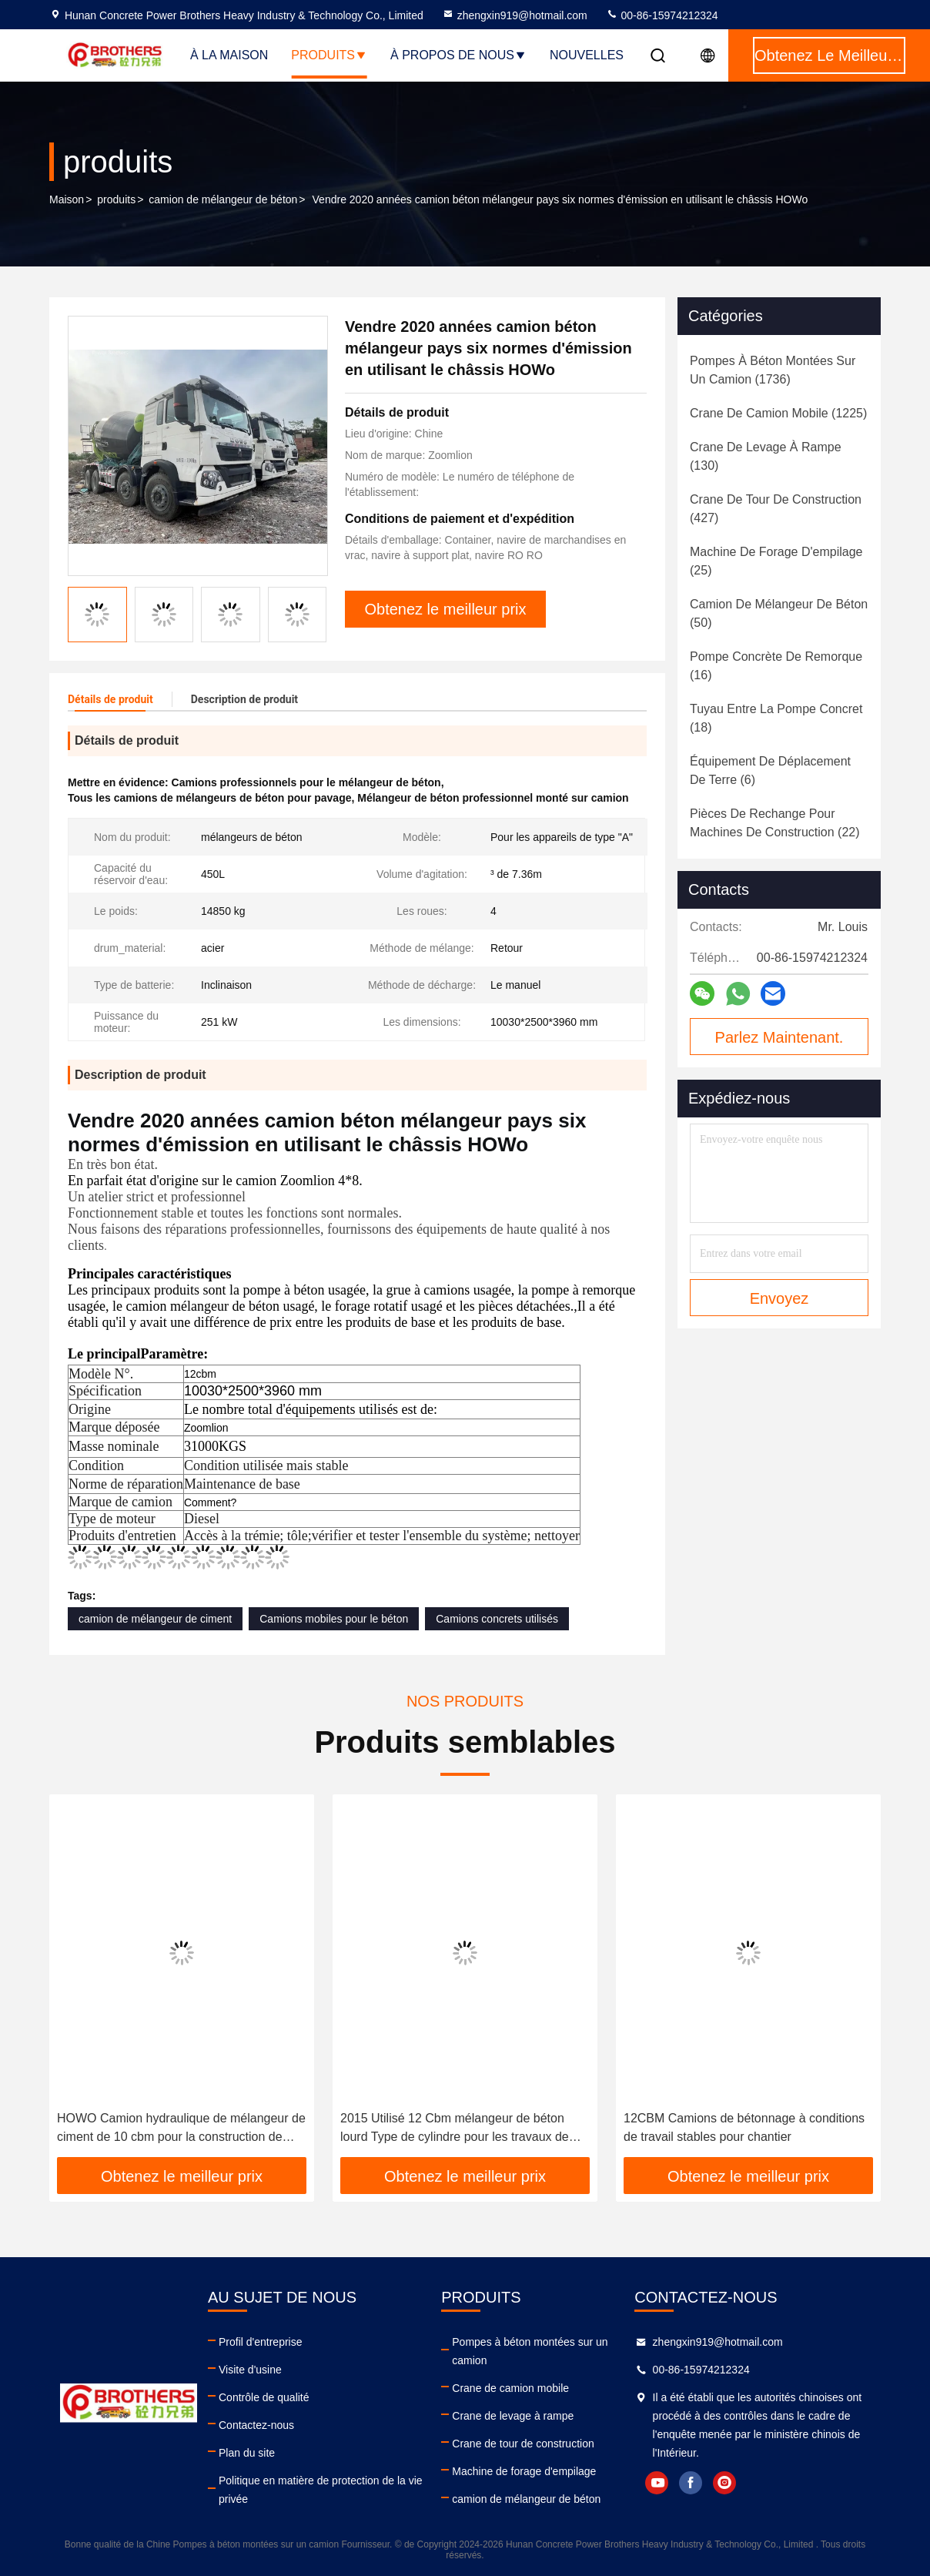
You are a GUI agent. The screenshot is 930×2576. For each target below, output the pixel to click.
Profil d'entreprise (261, 2342)
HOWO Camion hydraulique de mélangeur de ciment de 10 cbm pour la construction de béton (181, 2129)
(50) (779, 613)
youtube (656, 2482)
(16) (776, 666)
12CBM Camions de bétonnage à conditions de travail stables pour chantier (744, 2127)
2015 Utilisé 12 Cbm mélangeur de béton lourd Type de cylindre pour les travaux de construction (454, 2129)
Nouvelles (587, 55)
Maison (66, 199)
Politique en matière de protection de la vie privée (321, 2489)
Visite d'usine (250, 2369)
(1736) (772, 370)
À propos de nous (458, 55)
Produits (329, 55)
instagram (724, 2482)
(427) (775, 508)
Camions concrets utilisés (497, 1619)
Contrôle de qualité (264, 2397)
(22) (775, 823)
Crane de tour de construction (523, 2443)
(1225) (778, 413)
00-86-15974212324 (662, 15)
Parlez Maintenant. (779, 1037)
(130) (765, 456)
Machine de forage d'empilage (524, 2471)
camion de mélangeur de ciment (155, 1619)
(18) (776, 718)
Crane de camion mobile (510, 2388)
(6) (770, 770)
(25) (776, 561)
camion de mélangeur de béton (223, 199)
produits (116, 199)
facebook (690, 2482)
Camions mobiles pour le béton (333, 1619)
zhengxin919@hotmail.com (514, 15)
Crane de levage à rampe (513, 2416)
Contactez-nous (256, 2425)
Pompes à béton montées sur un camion (529, 2351)
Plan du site (247, 2453)
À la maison (229, 55)
